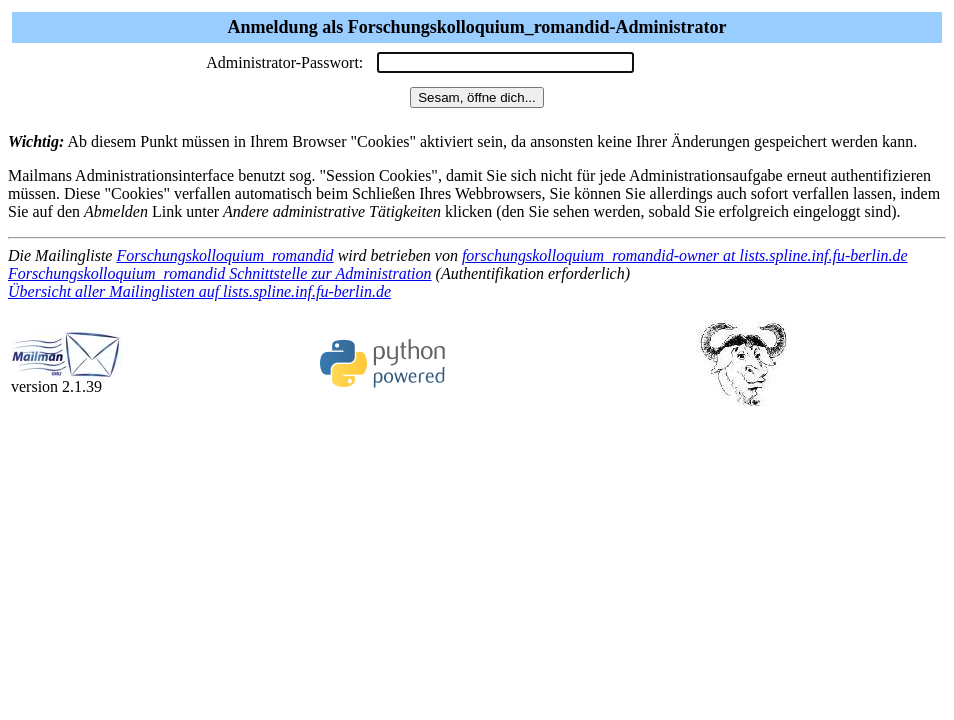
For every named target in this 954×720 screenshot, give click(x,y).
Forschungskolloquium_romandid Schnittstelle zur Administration (220, 273)
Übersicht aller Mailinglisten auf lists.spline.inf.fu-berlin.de (199, 291)
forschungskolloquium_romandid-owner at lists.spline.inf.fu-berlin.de (685, 255)
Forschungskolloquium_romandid (224, 255)
